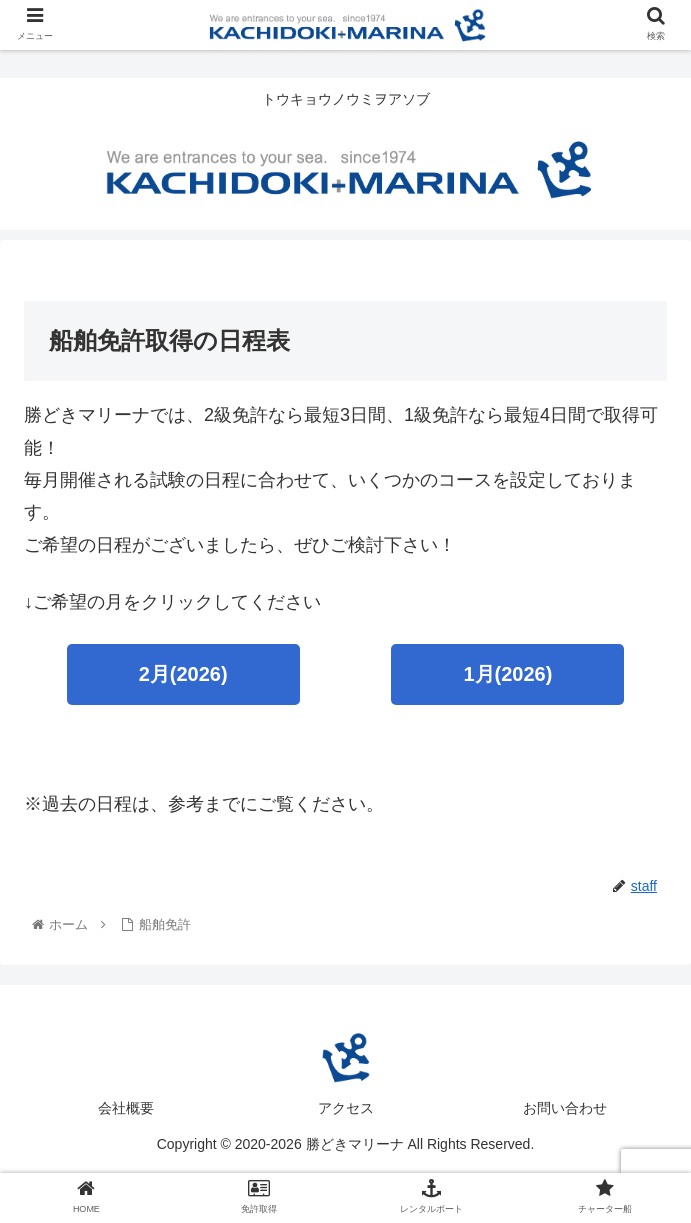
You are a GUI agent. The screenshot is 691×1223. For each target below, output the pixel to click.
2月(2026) (183, 674)
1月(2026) (507, 674)
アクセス (346, 1108)
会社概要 (126, 1108)
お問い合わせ (565, 1108)
